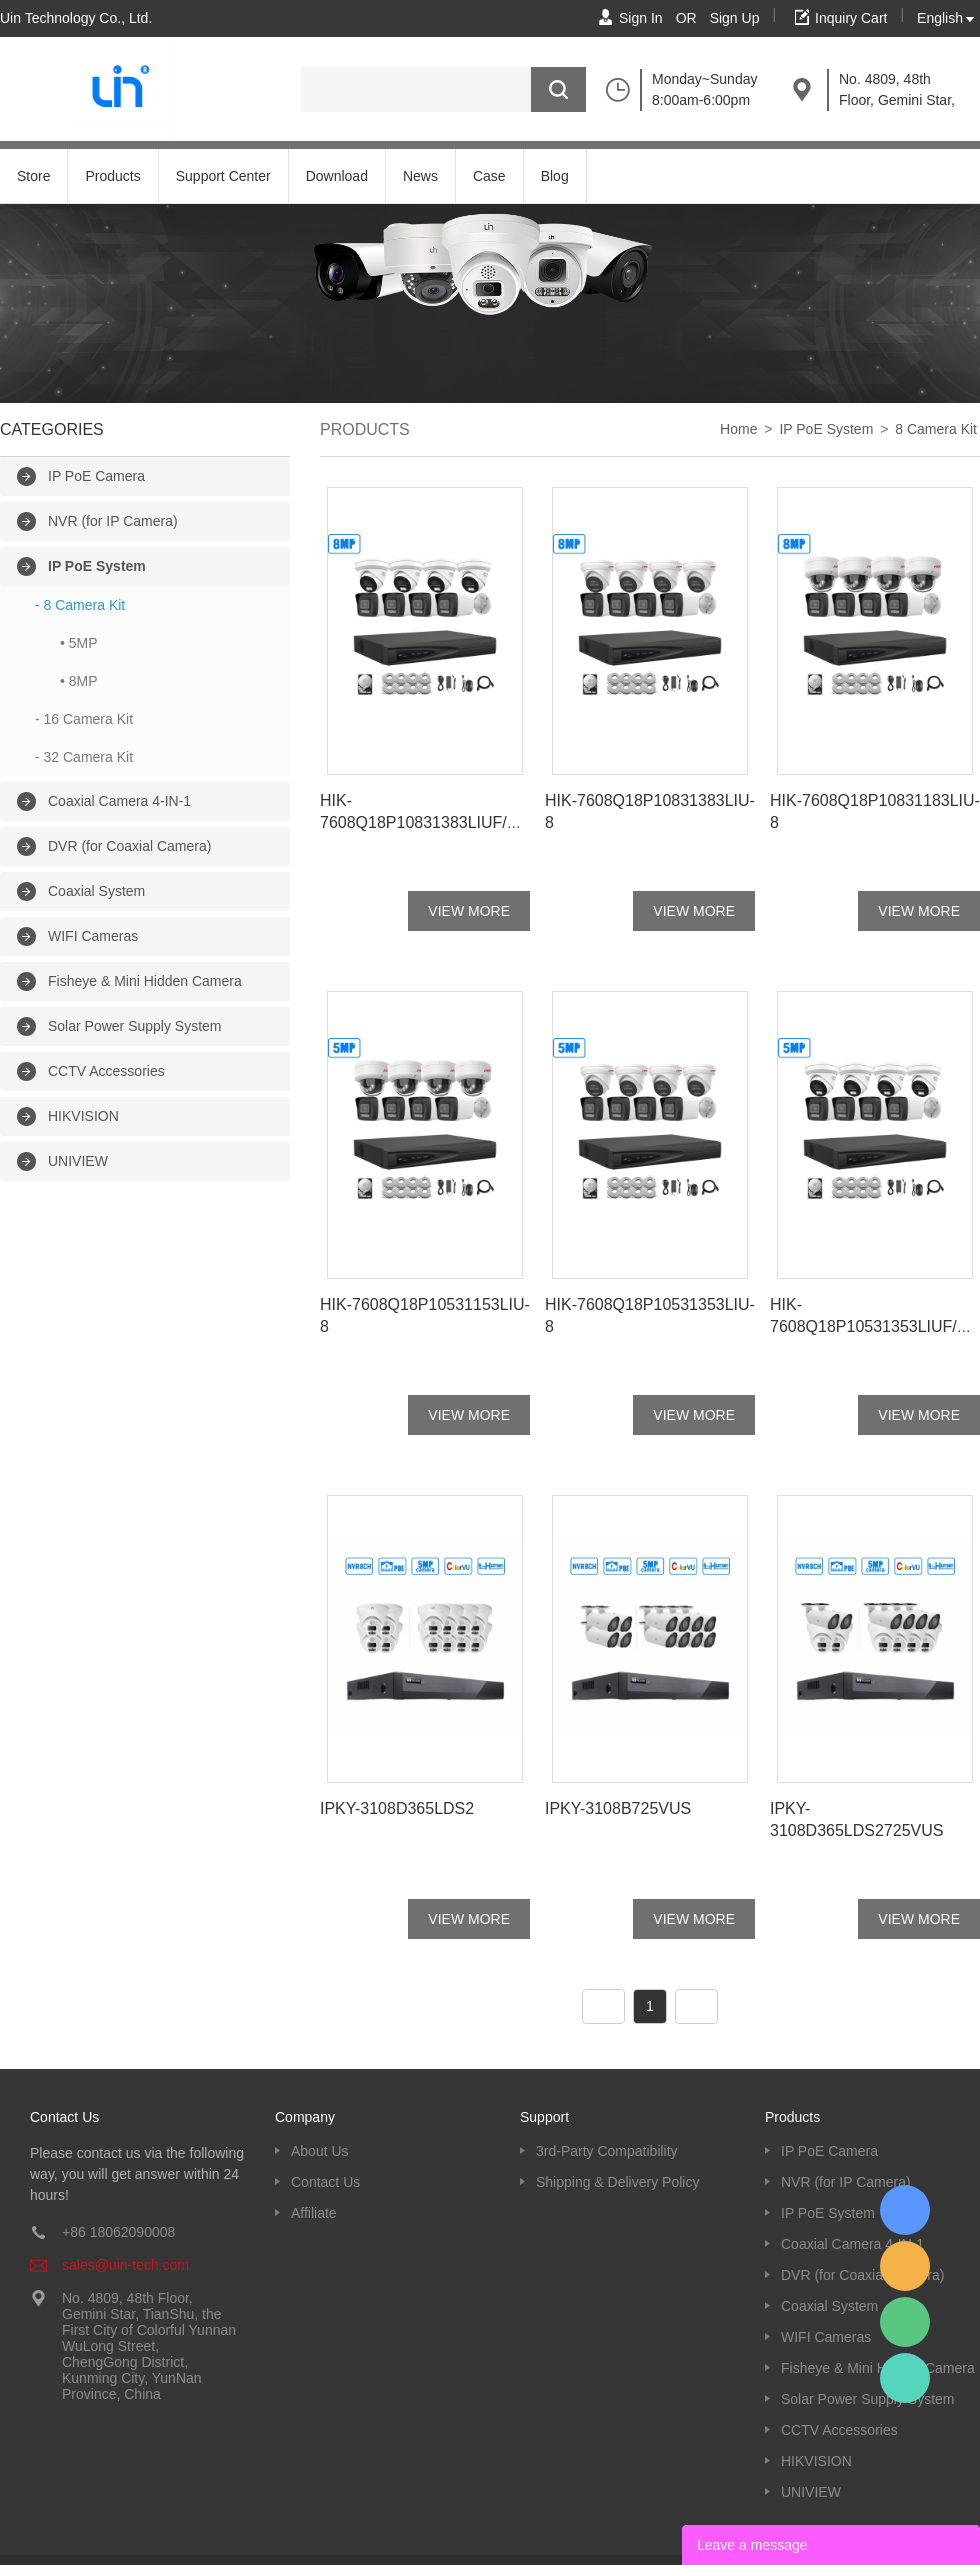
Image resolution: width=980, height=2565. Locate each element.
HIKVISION (83, 1116)
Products (112, 176)
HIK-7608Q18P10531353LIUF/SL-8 (873, 1326)
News (420, 176)
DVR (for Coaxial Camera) (129, 846)
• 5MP (79, 643)
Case (489, 176)
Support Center (223, 176)
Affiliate (314, 2213)
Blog (555, 176)
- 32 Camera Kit (84, 757)
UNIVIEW (78, 1161)
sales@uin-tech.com (125, 2265)
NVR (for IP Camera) (113, 521)
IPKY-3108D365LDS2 (397, 1808)
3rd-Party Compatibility (607, 2151)
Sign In (641, 18)
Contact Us (325, 2182)
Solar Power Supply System (135, 1026)
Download (337, 176)
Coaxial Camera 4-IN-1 (119, 801)
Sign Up (735, 18)
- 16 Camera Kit (84, 719)
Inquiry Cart (851, 18)
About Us (320, 2151)
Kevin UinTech (905, 2378)
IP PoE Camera (96, 476)
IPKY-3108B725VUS (618, 1808)
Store (33, 176)
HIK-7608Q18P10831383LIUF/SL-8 (423, 822)
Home (738, 429)
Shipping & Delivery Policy (617, 2182)
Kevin (905, 2210)
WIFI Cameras (93, 936)
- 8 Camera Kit (80, 605)
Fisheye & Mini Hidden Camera (145, 981)
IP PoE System (97, 566)
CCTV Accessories (106, 1071)
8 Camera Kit (936, 429)
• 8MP (79, 681)
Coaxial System (96, 891)
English (940, 18)
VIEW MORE (469, 911)
